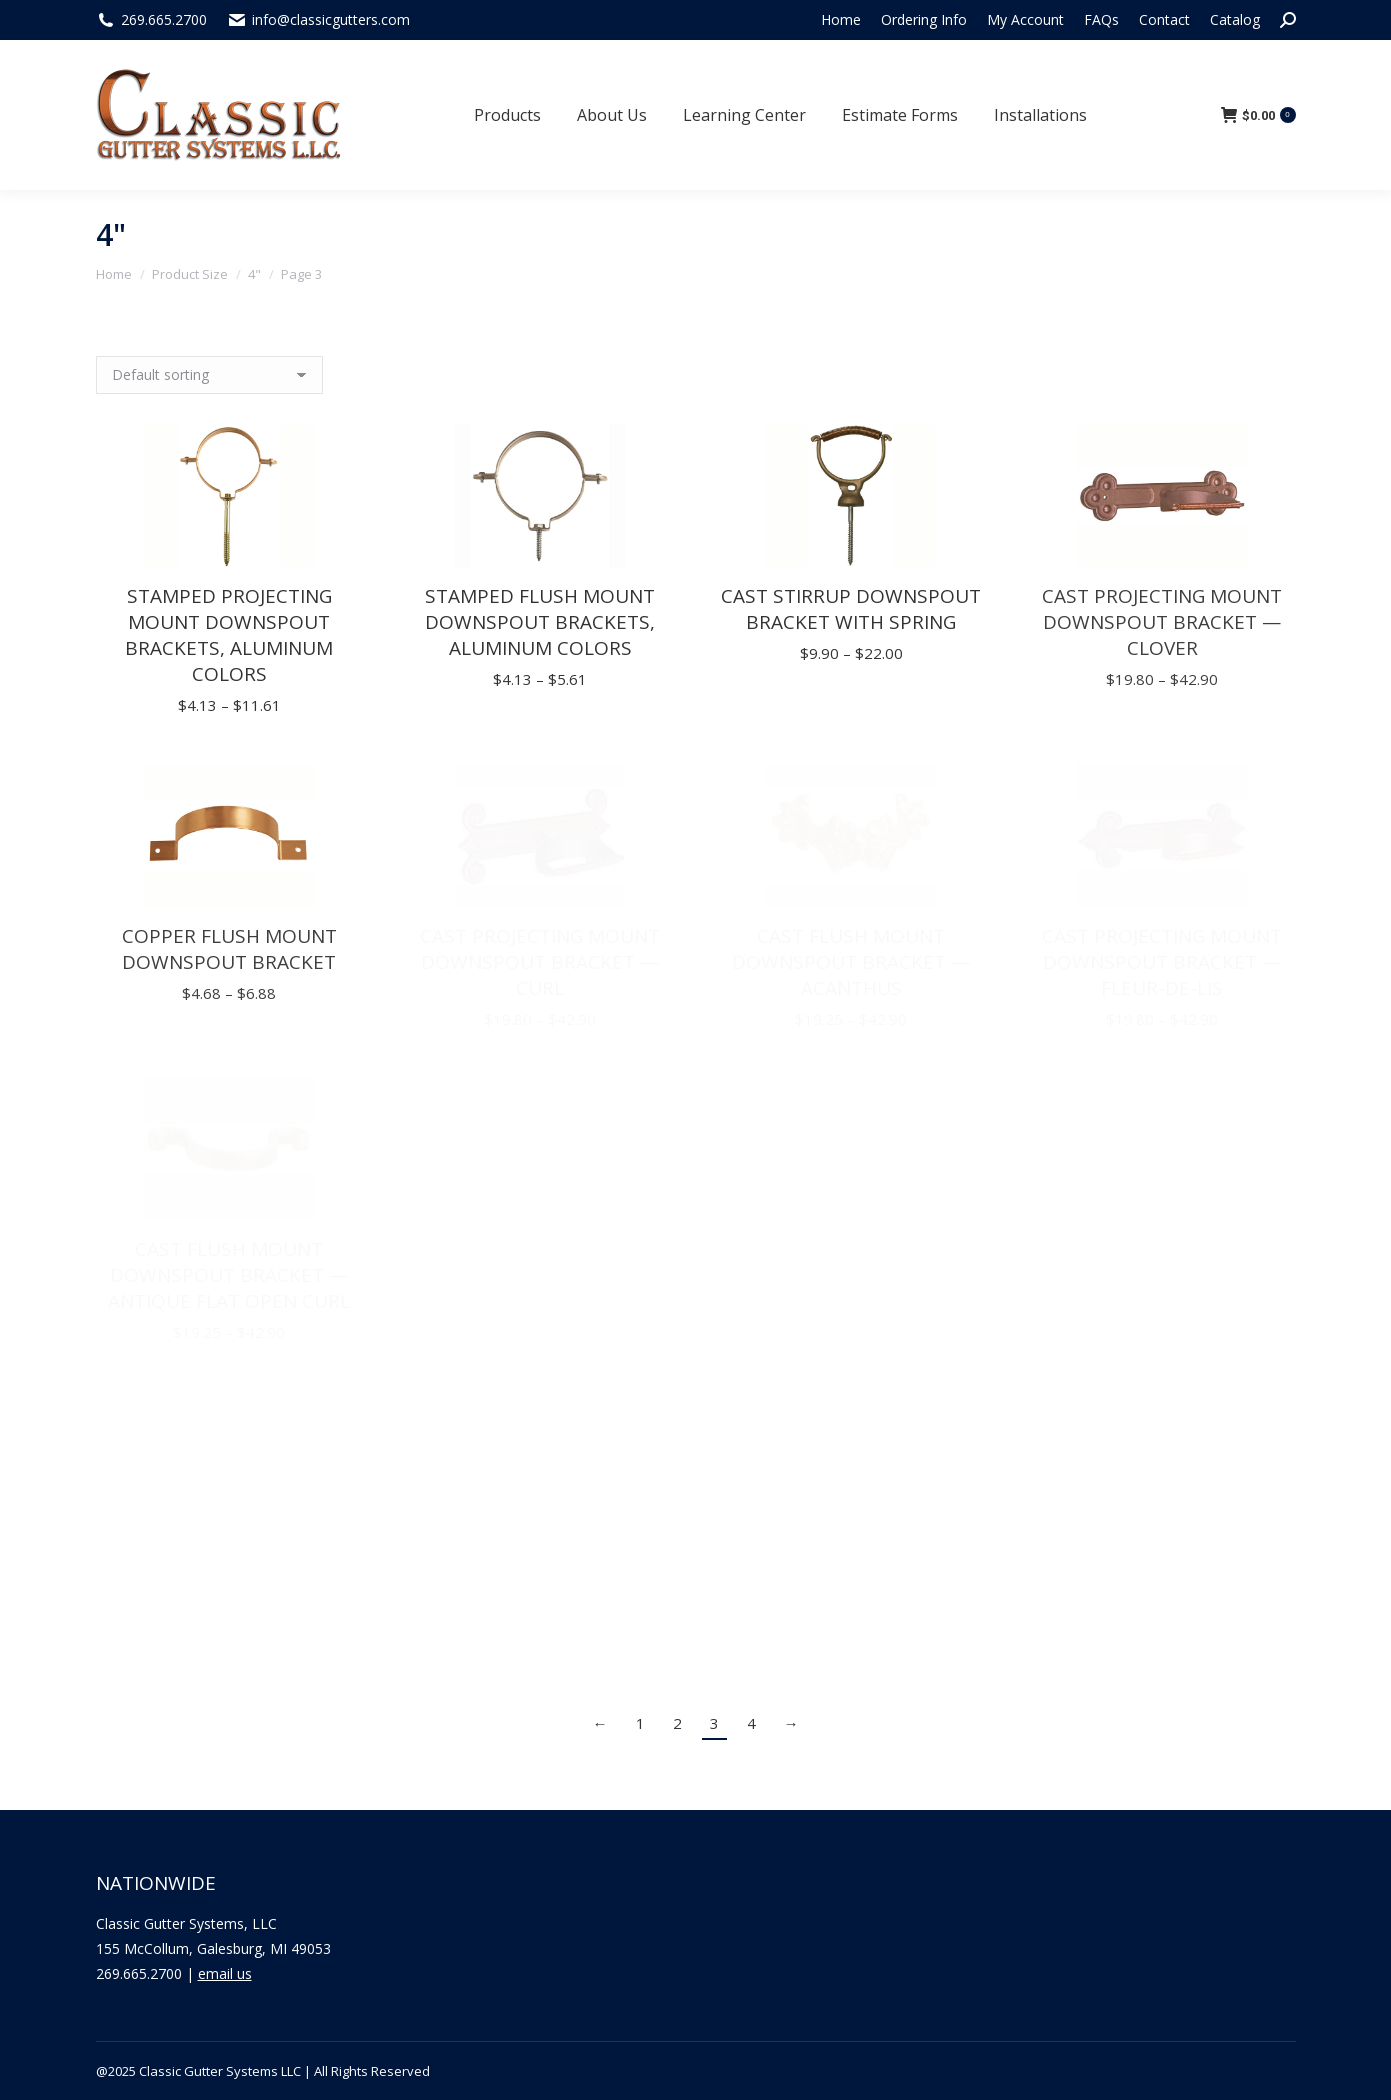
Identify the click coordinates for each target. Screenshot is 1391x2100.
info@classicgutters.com (331, 19)
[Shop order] (209, 375)
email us (225, 1973)
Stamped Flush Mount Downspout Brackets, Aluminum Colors (540, 622)
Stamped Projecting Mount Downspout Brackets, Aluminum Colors (229, 635)
